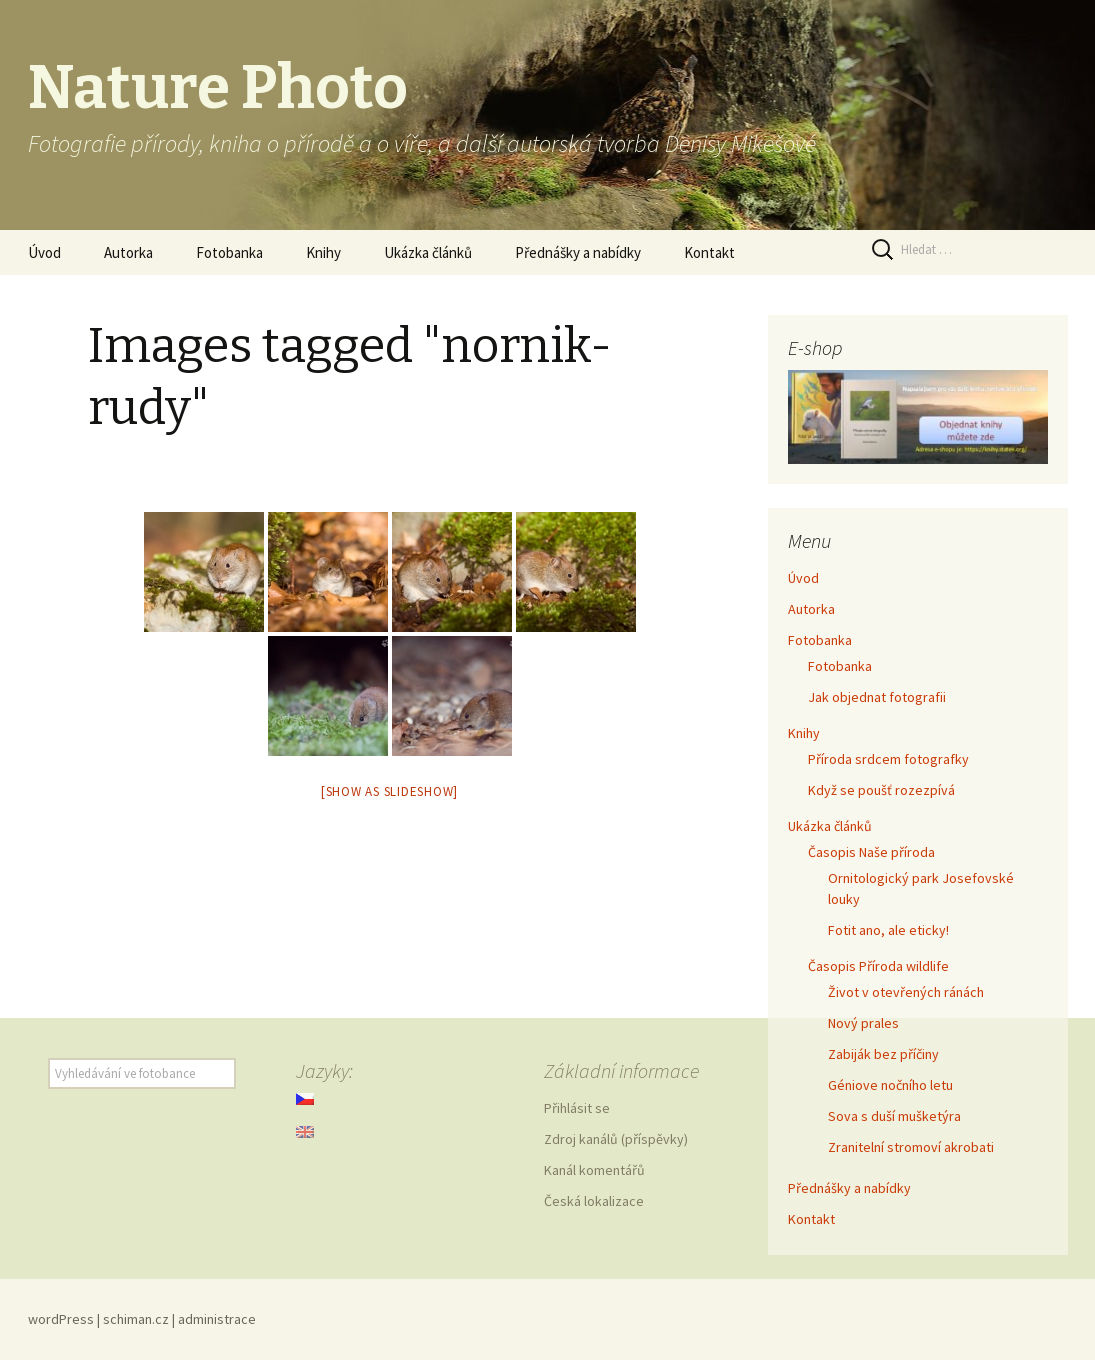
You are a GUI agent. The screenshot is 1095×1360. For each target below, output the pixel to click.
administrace (217, 1319)
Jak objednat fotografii (877, 697)
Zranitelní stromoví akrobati (911, 1147)
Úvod (44, 252)
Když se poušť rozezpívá (881, 790)
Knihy (323, 252)
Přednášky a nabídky (578, 252)
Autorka (128, 252)
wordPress (61, 1319)
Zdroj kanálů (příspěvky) (616, 1139)
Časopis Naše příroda (871, 852)
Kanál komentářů (594, 1170)
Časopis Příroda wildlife (878, 966)
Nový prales (863, 1023)
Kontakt (709, 252)
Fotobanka (229, 252)
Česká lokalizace (594, 1201)
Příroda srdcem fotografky (888, 759)
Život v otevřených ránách (906, 992)
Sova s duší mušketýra (894, 1116)
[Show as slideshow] (389, 791)
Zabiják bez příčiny (883, 1054)
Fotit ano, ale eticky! (888, 930)
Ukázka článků (428, 252)
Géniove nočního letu (890, 1085)
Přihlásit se (577, 1108)
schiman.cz (136, 1319)
